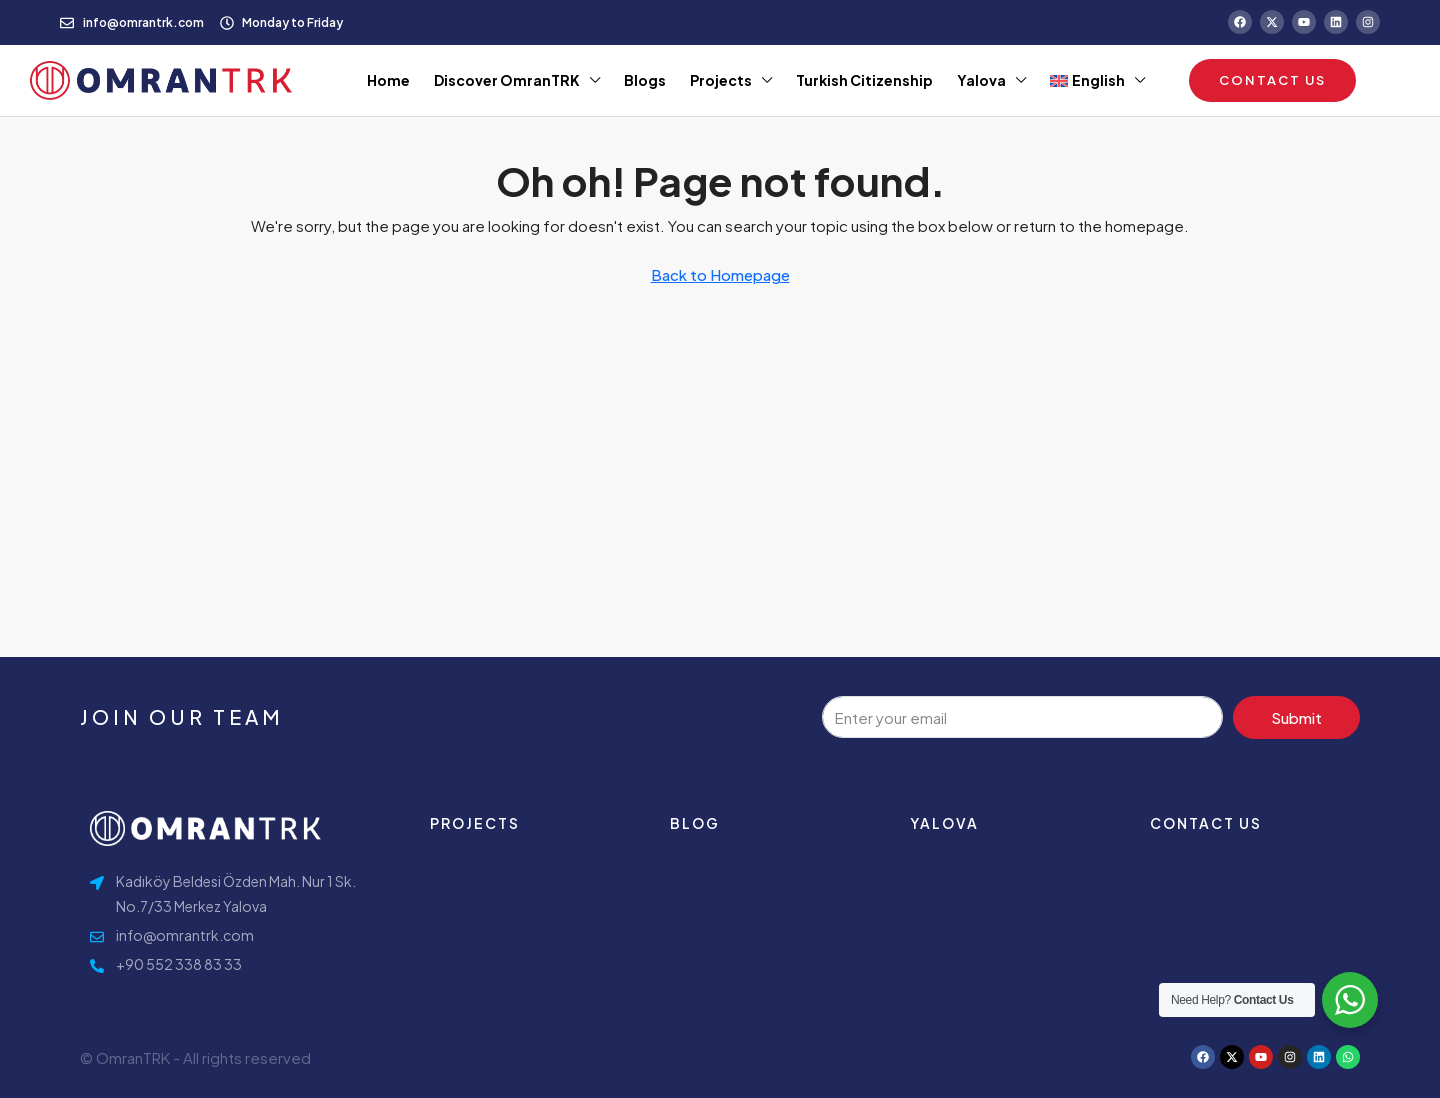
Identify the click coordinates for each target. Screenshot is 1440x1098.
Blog (695, 823)
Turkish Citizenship (864, 80)
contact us (1206, 823)
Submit (1296, 717)
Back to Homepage (720, 274)
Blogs (645, 80)
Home (388, 80)
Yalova (981, 80)
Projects (721, 80)
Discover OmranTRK (507, 80)
